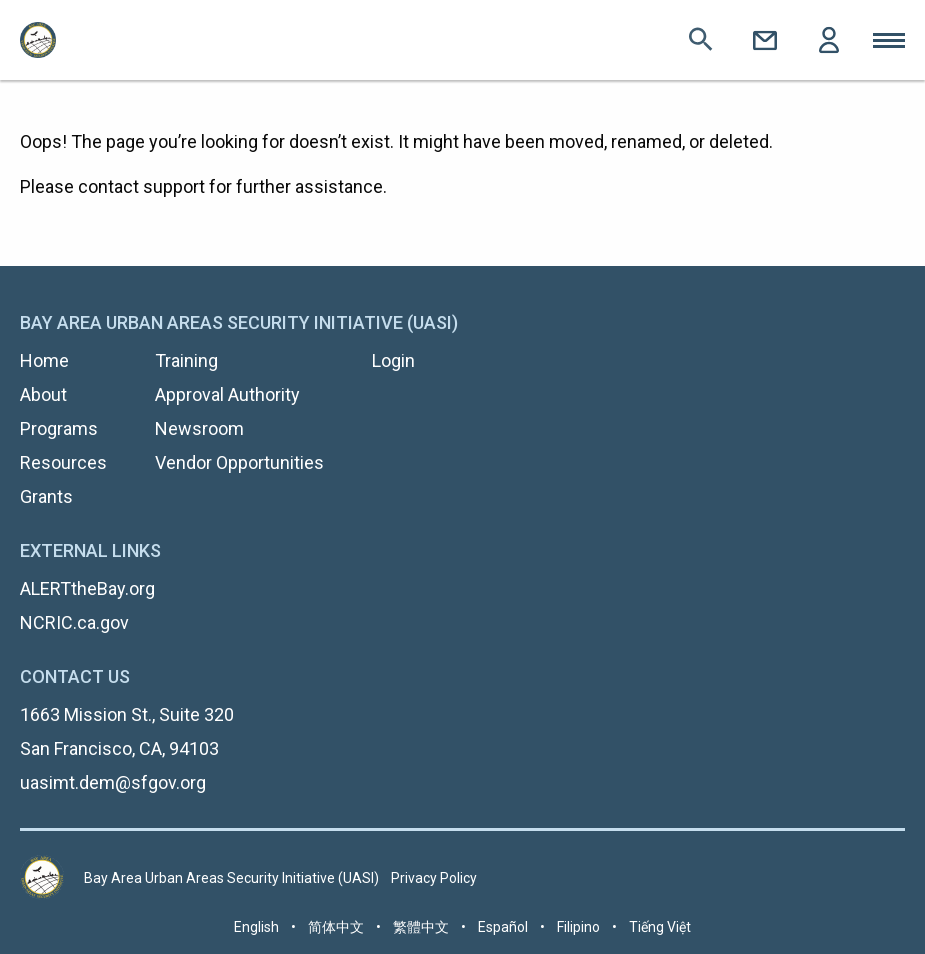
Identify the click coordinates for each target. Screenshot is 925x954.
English (256, 927)
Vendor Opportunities (239, 462)
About (43, 394)
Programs (59, 428)
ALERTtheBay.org (87, 588)
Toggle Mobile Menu (889, 40)
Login (829, 40)
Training (186, 360)
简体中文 (336, 927)
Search (701, 40)
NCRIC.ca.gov (74, 622)
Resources (63, 462)
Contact (765, 40)
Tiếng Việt (660, 927)
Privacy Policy (434, 878)
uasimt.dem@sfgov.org (113, 782)
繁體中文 (421, 927)
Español (503, 927)
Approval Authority (227, 394)
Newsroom (199, 428)
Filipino (578, 927)
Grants (46, 496)
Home (44, 360)
